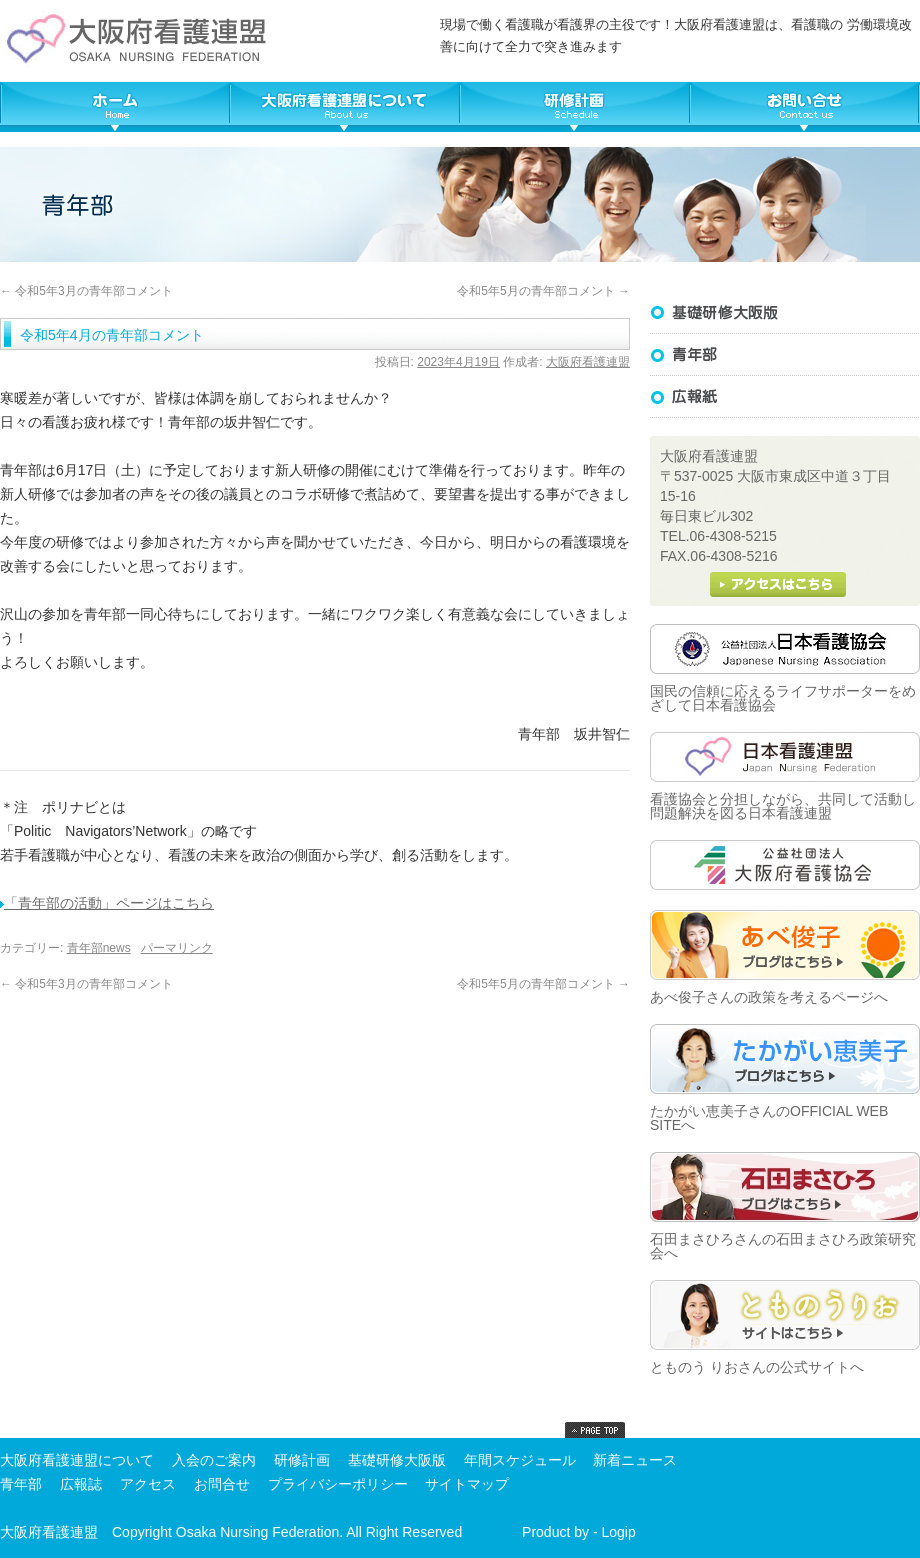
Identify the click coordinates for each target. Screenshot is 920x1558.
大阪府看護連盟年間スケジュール (575, 107)
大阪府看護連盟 (588, 362)
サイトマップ (467, 1484)
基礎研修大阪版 (785, 313)
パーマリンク (177, 948)
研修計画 (302, 1460)
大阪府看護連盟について (345, 107)
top (595, 1430)
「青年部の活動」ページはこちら (107, 903)
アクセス (148, 1484)
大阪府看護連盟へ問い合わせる (805, 107)
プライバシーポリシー (338, 1484)
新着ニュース (635, 1460)
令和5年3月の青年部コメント (86, 291)
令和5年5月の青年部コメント (543, 291)
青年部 (21, 1484)
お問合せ (222, 1484)
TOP (115, 107)
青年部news (99, 948)
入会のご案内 (214, 1460)
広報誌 (785, 397)
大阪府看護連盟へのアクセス (778, 584)
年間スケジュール (520, 1460)
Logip (618, 1532)
